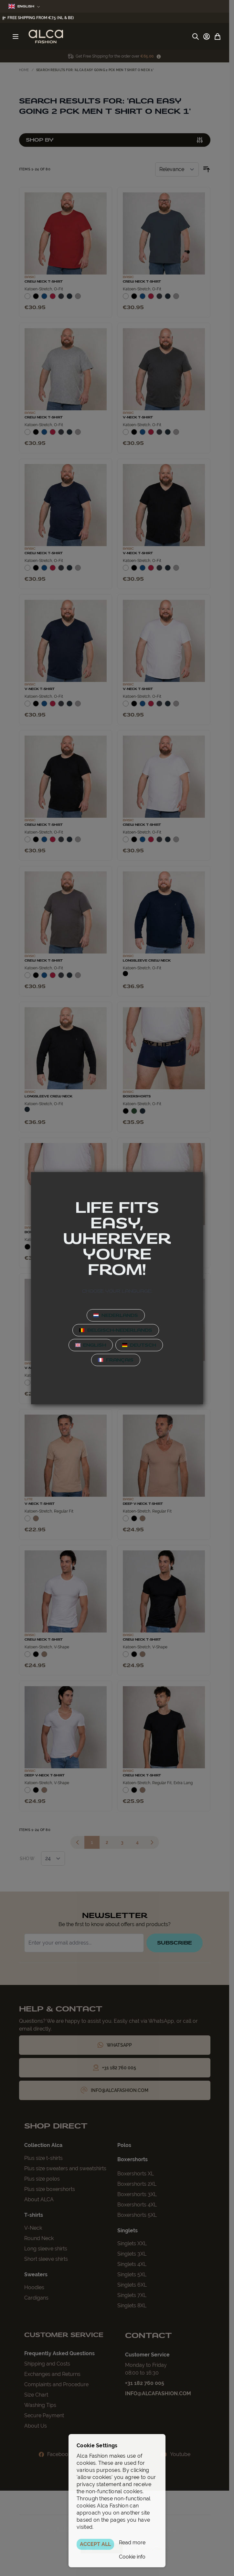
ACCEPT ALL (95, 2544)
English (24, 6)
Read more (132, 2542)
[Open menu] (15, 36)
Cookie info (132, 2557)
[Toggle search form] (195, 36)
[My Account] (206, 36)
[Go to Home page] (45, 36)
